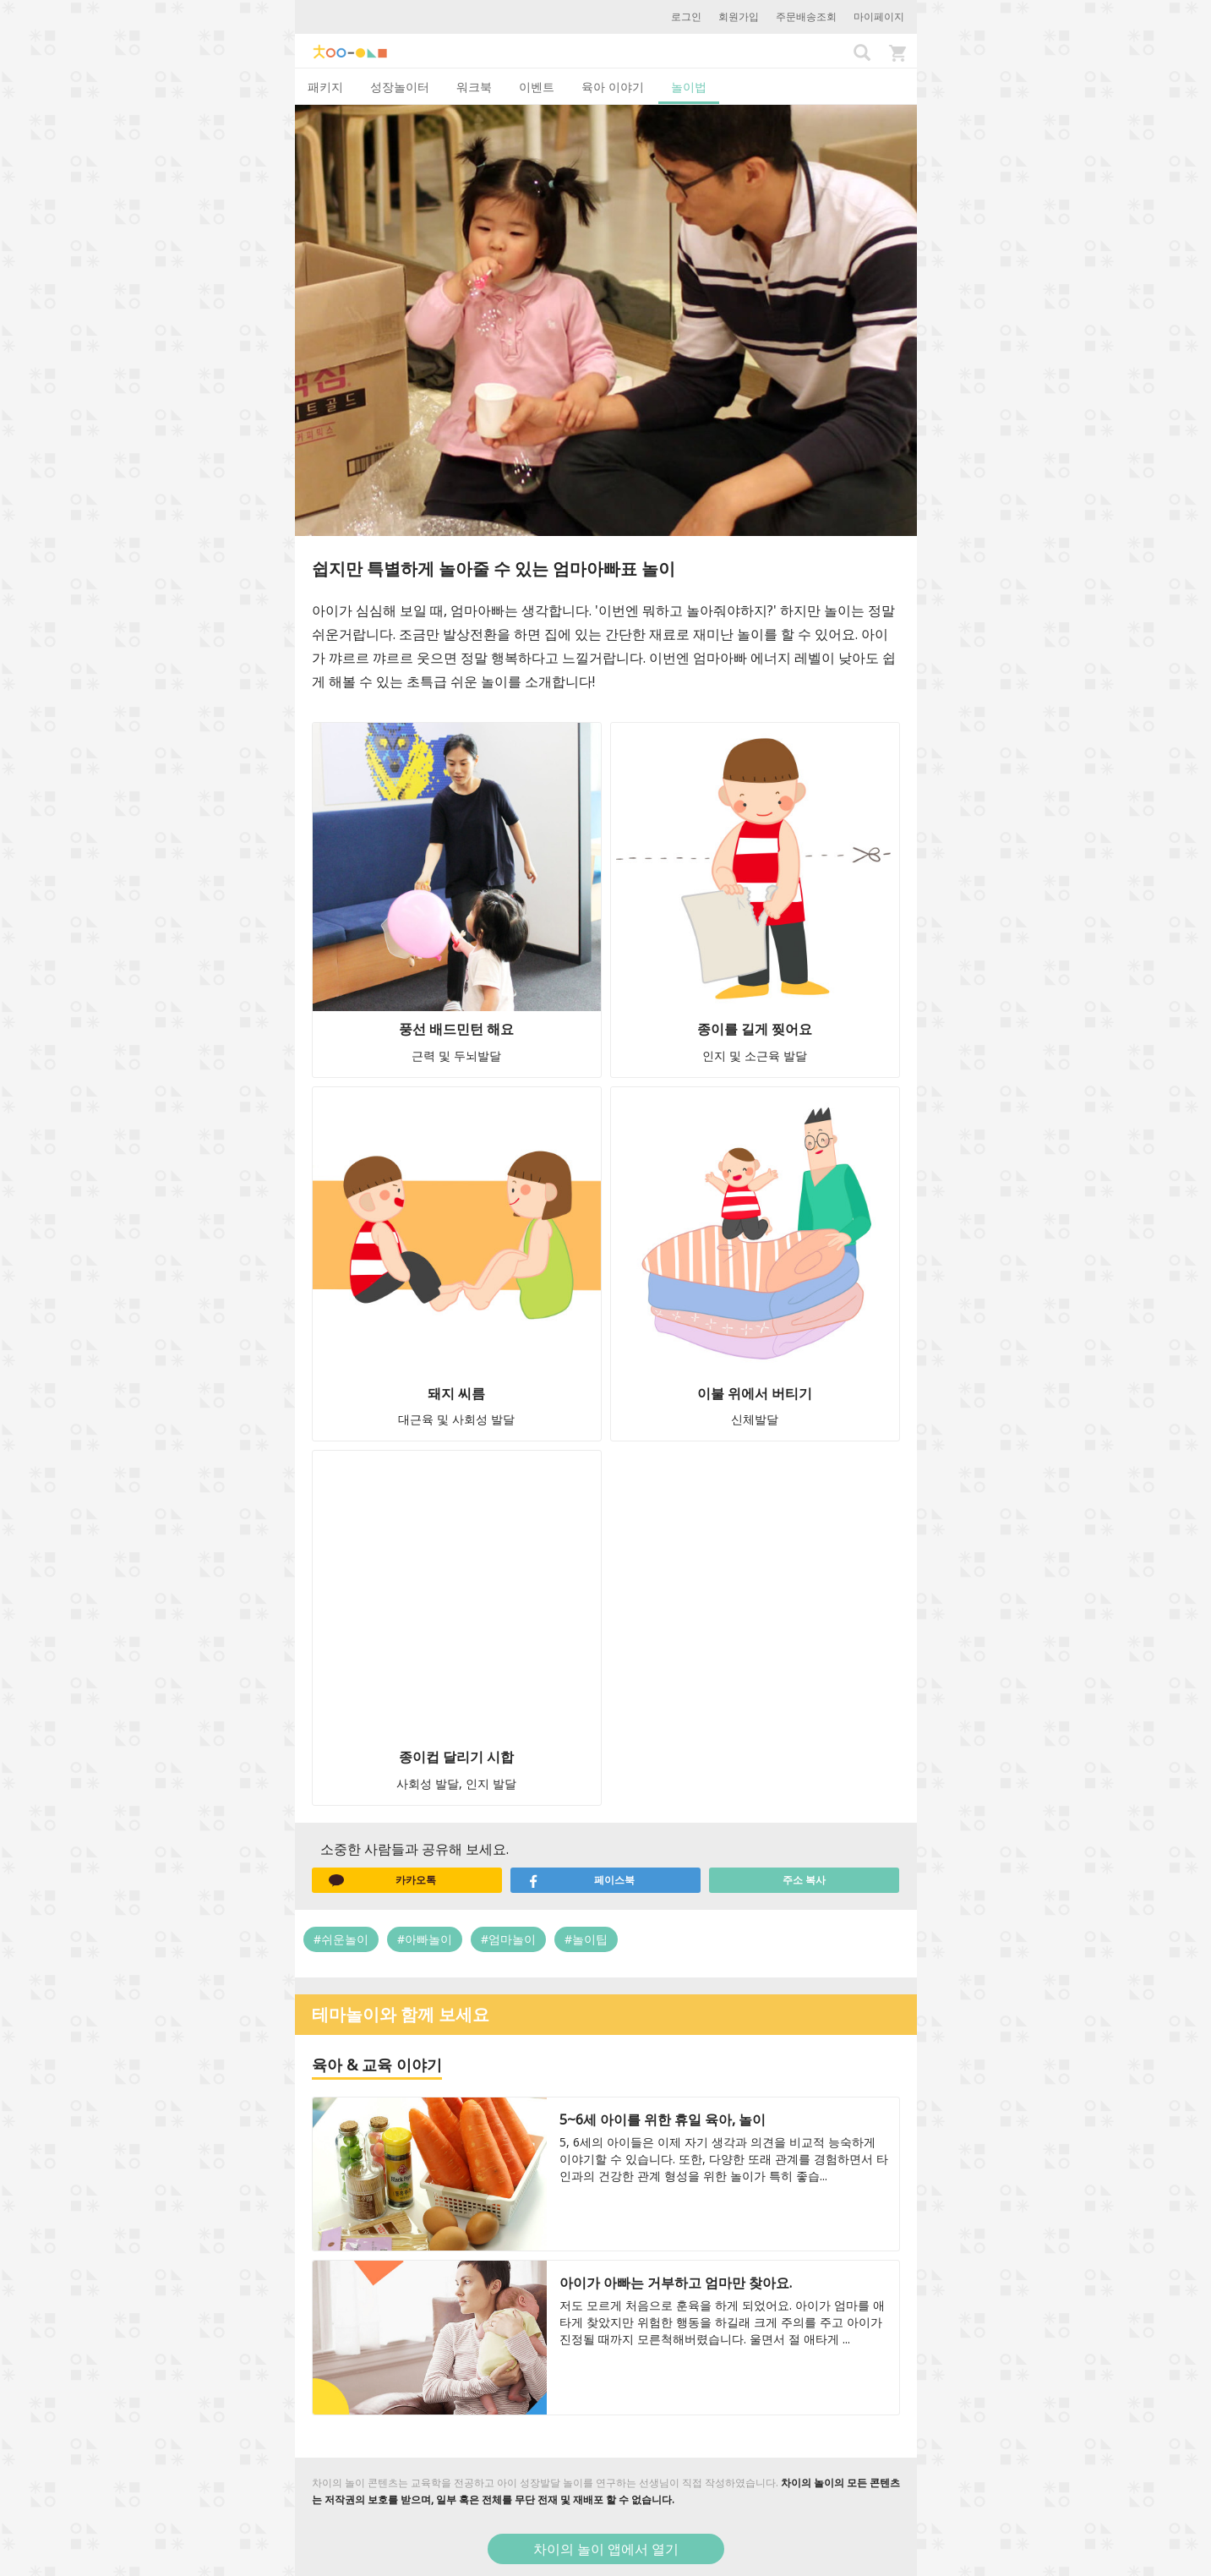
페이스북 (581, 1880)
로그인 (686, 16)
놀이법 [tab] (688, 87)
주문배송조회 (806, 16)
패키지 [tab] (325, 87)
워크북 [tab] (474, 87)
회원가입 (738, 16)
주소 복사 (804, 1880)
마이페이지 (879, 16)
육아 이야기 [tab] (612, 87)
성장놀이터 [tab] (399, 87)
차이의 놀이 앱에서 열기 (606, 2549)
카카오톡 (383, 1880)
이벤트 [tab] (536, 87)
